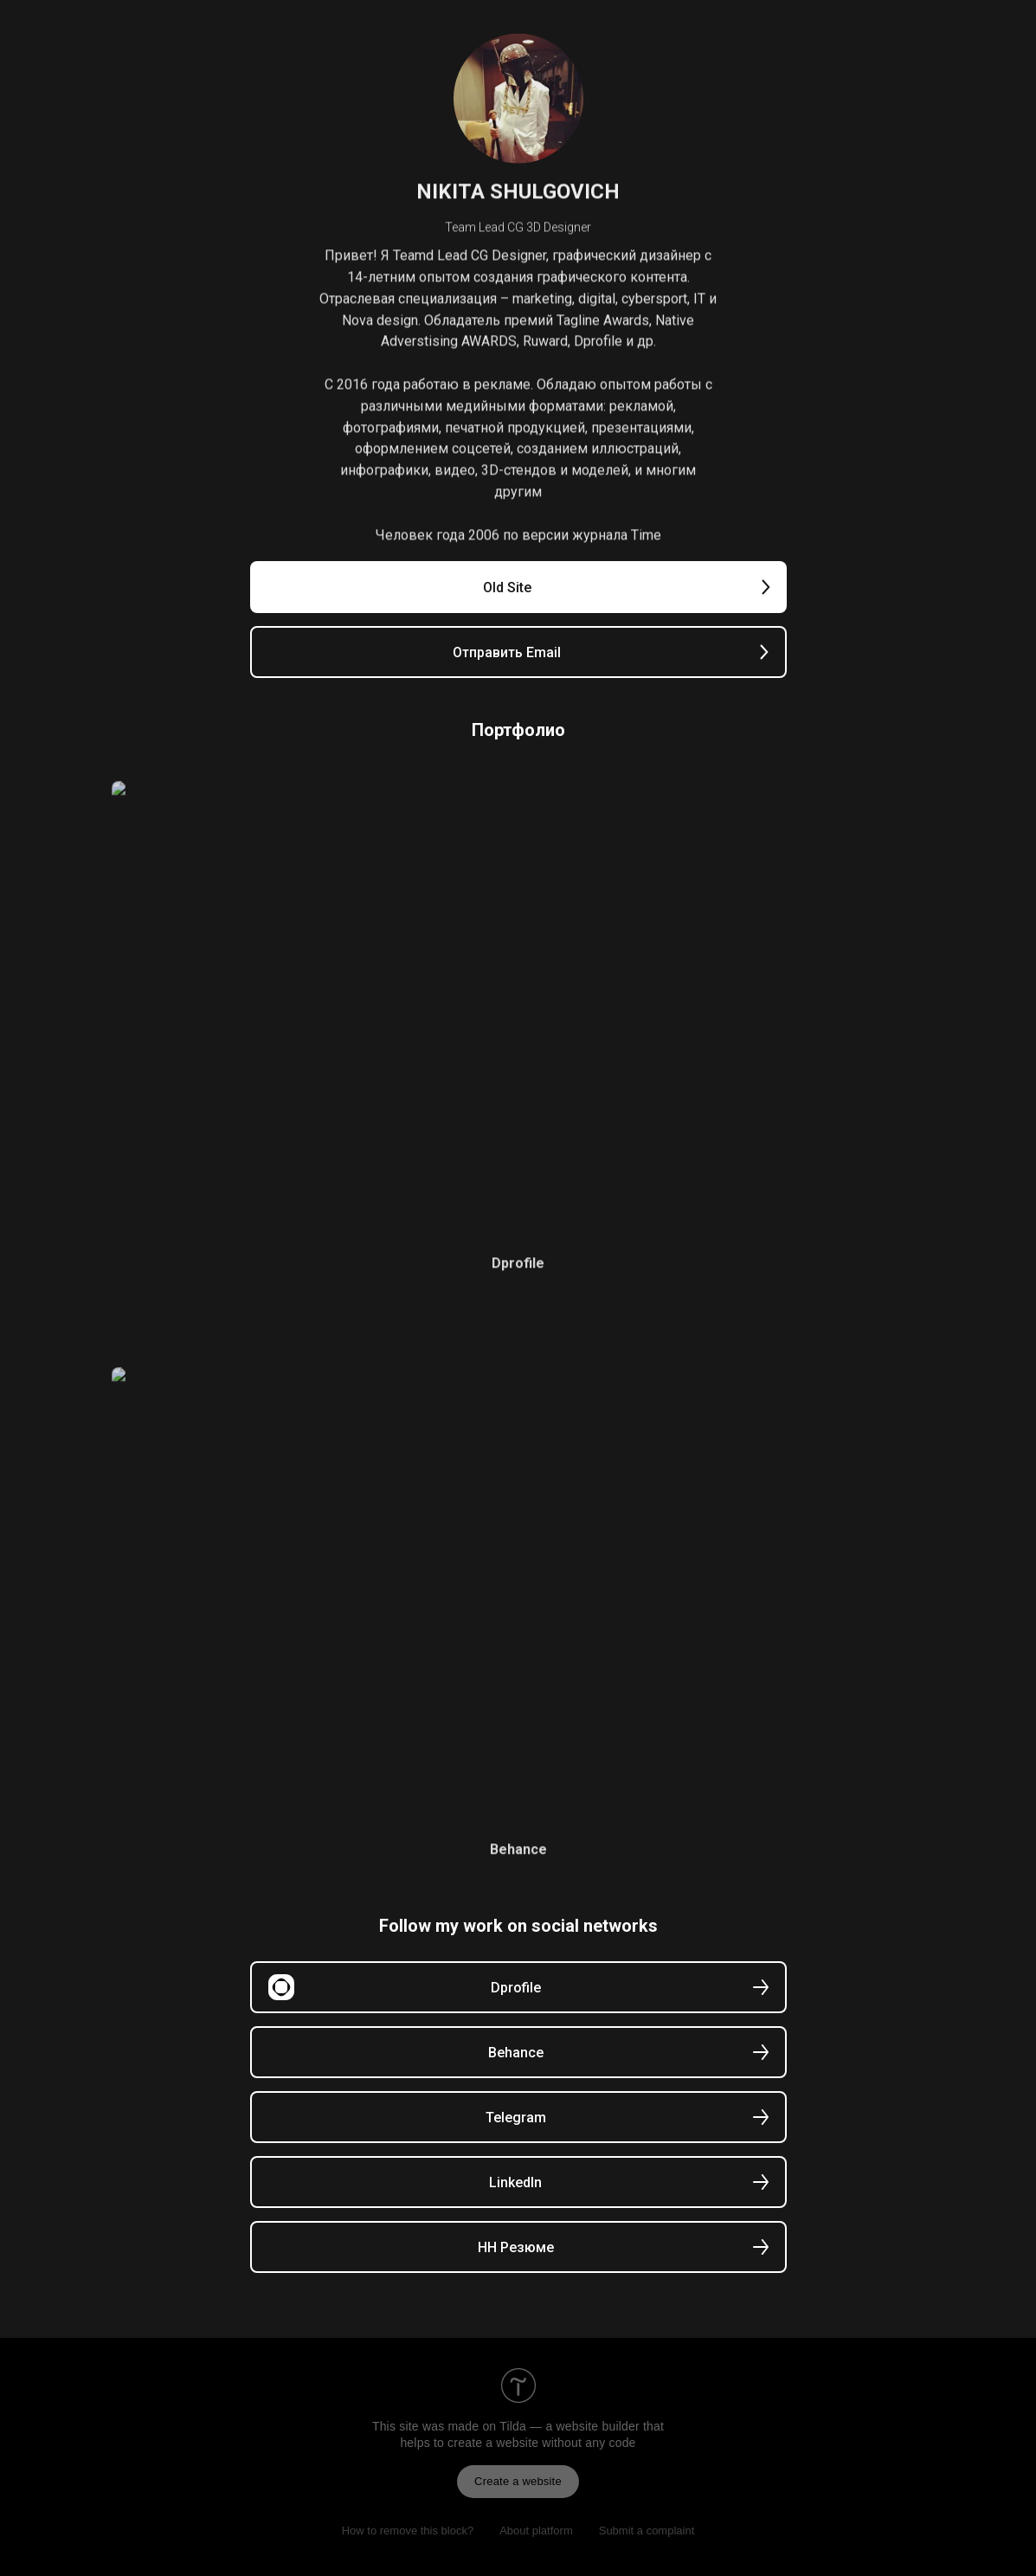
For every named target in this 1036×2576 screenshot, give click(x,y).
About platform (536, 2530)
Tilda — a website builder (569, 2426)
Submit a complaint (647, 2530)
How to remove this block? (407, 2530)
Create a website (518, 2481)
